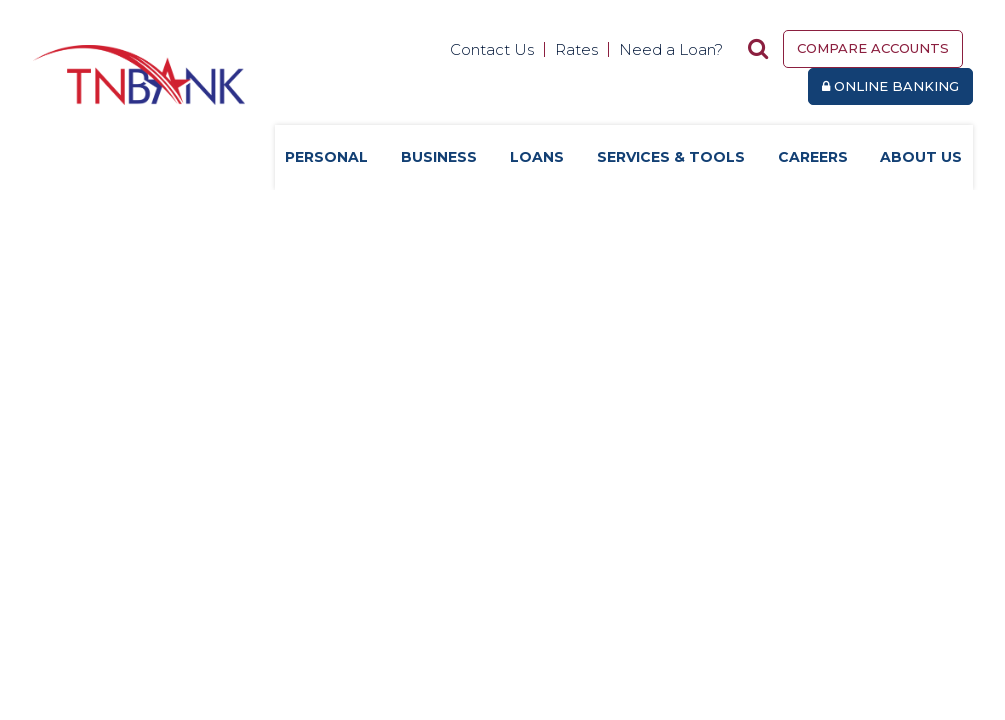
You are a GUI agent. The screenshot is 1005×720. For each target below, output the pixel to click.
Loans (537, 157)
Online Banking (890, 86)
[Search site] (758, 48)
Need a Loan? (671, 49)
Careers (813, 157)
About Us (921, 157)
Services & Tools (671, 157)
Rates (576, 49)
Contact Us (492, 49)
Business (439, 157)
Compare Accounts (873, 48)
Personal (326, 157)
